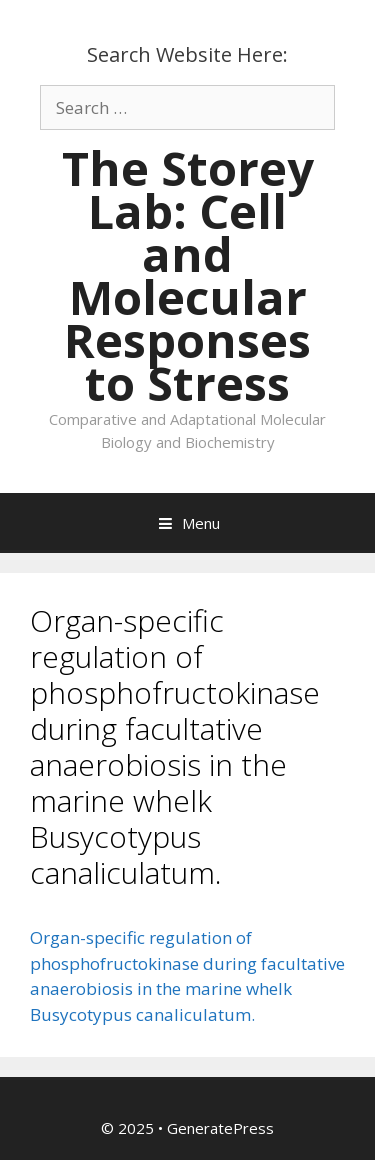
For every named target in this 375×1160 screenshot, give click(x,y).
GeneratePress (220, 1128)
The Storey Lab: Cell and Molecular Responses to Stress (188, 275)
